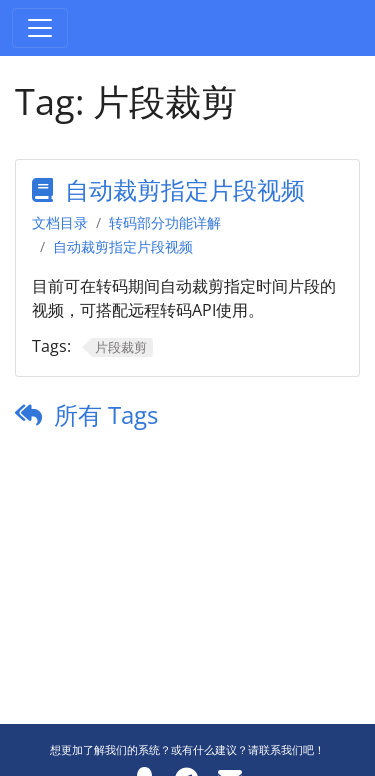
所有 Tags (106, 414)
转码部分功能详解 (165, 222)
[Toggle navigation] (40, 28)
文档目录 (60, 222)
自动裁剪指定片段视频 (185, 189)
